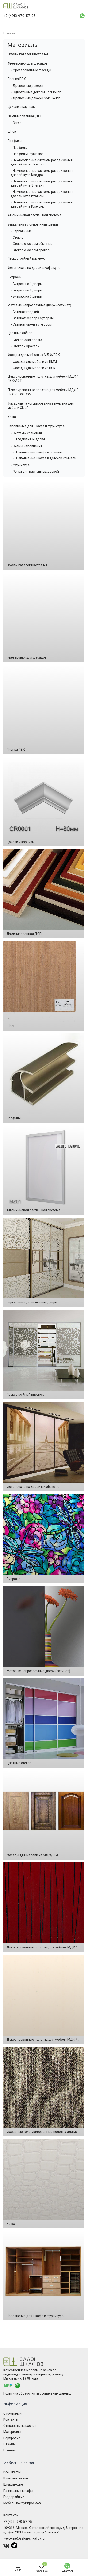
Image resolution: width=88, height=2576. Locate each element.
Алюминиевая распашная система (34, 215)
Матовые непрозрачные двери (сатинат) (39, 305)
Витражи (14, 277)
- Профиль (19, 147)
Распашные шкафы (18, 2490)
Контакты (10, 2419)
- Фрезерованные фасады (31, 70)
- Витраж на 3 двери (26, 296)
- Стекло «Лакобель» (27, 340)
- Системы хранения (26, 433)
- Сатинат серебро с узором (32, 318)
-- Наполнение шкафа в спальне (38, 452)
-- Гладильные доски (29, 439)
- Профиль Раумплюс (27, 154)
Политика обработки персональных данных (37, 2393)
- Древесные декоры (27, 86)
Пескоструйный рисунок (26, 258)
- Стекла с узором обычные (32, 244)
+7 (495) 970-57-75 (17, 2522)
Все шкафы (12, 2472)
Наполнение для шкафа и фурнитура (36, 426)
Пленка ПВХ (17, 79)
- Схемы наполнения (26, 446)
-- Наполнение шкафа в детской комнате (44, 458)
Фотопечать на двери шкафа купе (34, 268)
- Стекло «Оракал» (25, 346)
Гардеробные (13, 2497)
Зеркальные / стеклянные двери (33, 224)
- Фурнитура (20, 465)
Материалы (23, 44)
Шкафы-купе (13, 2484)
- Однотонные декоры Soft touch (36, 92)
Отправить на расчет (19, 2425)
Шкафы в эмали (15, 2478)
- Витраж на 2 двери (26, 290)
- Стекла (17, 237)
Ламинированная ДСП (25, 116)
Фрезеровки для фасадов (28, 63)
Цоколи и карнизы (21, 107)
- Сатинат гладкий (25, 312)
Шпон (12, 131)
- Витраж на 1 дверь (26, 284)
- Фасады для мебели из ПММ (34, 361)
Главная (9, 2450)
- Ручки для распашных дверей (35, 471)
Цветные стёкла (20, 333)
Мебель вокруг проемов (22, 2503)
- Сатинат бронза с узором (31, 324)
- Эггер (16, 123)
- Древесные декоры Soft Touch (35, 98)
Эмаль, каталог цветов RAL (29, 54)
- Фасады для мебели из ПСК (33, 368)
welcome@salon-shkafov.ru (24, 2538)
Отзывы (9, 2444)
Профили (15, 140)
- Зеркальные (21, 231)
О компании (12, 2413)
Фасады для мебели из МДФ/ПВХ (34, 354)
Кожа (12, 417)
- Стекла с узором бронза (30, 250)
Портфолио (11, 2438)
